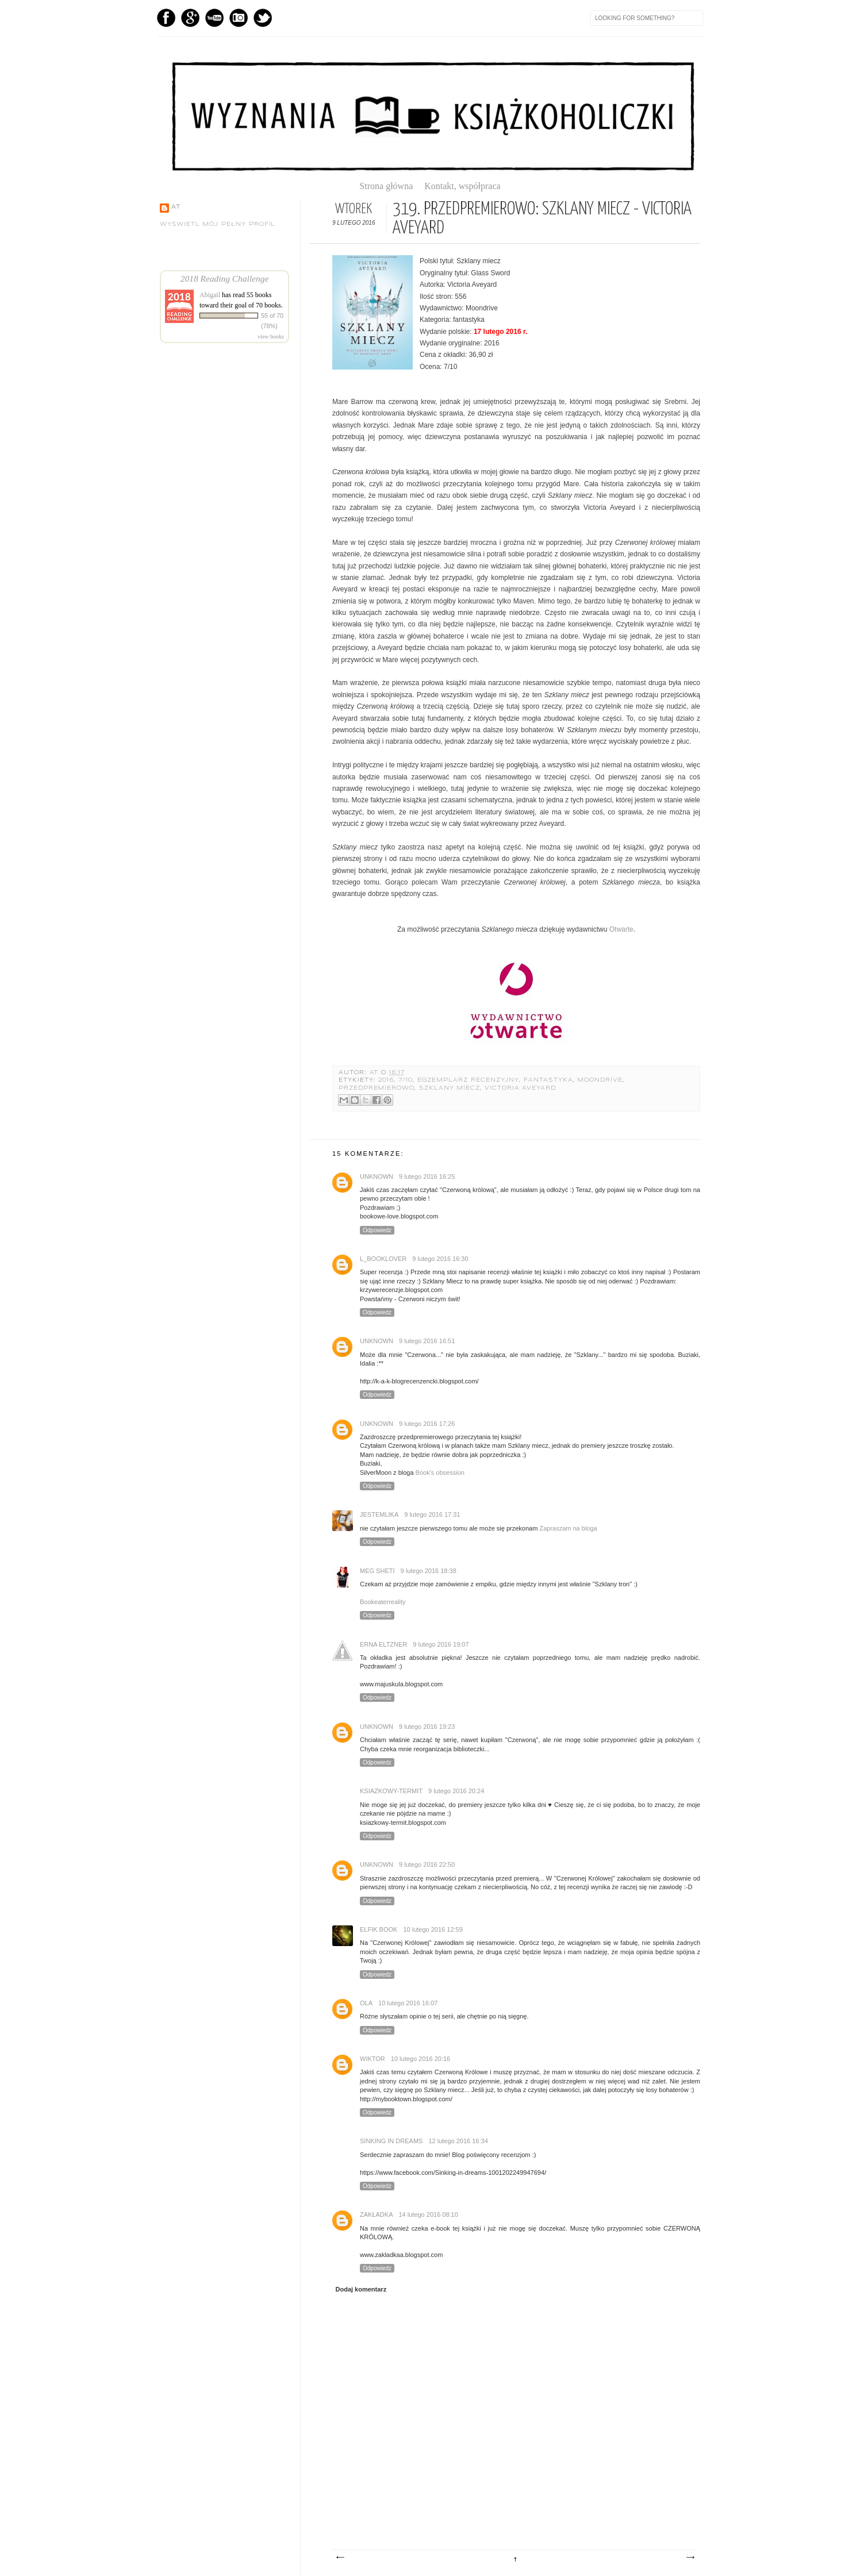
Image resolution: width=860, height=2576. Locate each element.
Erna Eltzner (383, 1644)
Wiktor (372, 2058)
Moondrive (599, 1080)
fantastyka (548, 1080)
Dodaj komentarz (361, 2289)
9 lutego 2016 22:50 (427, 1864)
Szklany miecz (449, 1088)
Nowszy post (339, 2557)
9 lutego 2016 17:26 (427, 1423)
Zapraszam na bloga (568, 1528)
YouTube (214, 18)
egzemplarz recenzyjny (468, 1080)
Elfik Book (378, 1929)
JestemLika (379, 1514)
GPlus (190, 18)
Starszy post (689, 2557)
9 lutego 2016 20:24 (456, 1790)
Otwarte (621, 929)
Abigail (209, 295)
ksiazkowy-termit (391, 1790)
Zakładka (376, 2214)
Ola (366, 2003)
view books (271, 336)
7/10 (405, 1080)
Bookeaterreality (383, 1601)
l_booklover (383, 1258)
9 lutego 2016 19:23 (427, 1726)
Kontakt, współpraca (462, 186)
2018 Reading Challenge (225, 278)
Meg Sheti (377, 1570)
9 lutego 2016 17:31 (432, 1514)
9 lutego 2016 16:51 (427, 1340)
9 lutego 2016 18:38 (428, 1570)
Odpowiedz (377, 1230)
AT (376, 1072)
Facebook (166, 18)
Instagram (238, 18)
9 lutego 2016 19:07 (441, 1644)
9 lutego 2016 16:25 (427, 1176)
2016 (386, 1080)
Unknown (376, 1176)
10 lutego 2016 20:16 (420, 2058)
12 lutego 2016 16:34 (457, 2140)
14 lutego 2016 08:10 (428, 2214)
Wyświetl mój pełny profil (217, 224)
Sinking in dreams (391, 2140)
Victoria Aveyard (520, 1088)
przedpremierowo (376, 1088)
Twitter (263, 18)
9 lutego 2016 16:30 (440, 1258)
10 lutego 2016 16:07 (407, 2003)
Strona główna (390, 186)
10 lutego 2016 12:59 (432, 1929)
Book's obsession (440, 1472)
